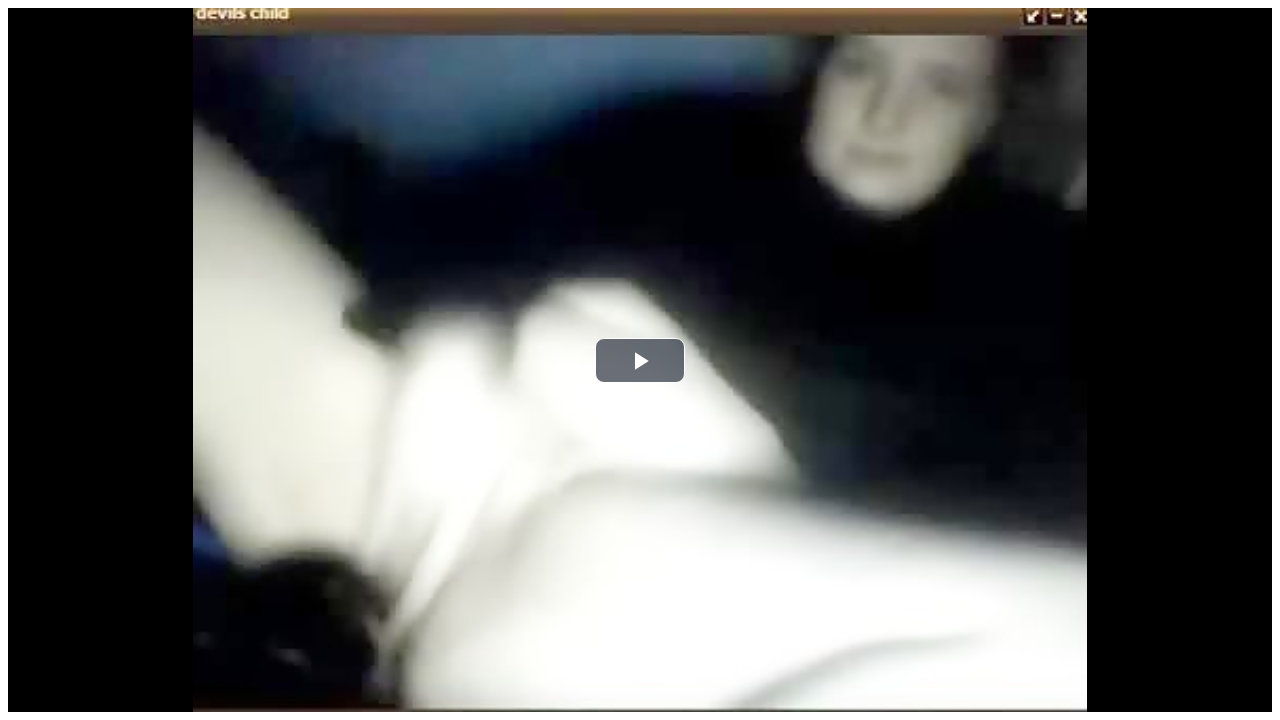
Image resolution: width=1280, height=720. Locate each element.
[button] (640, 360)
